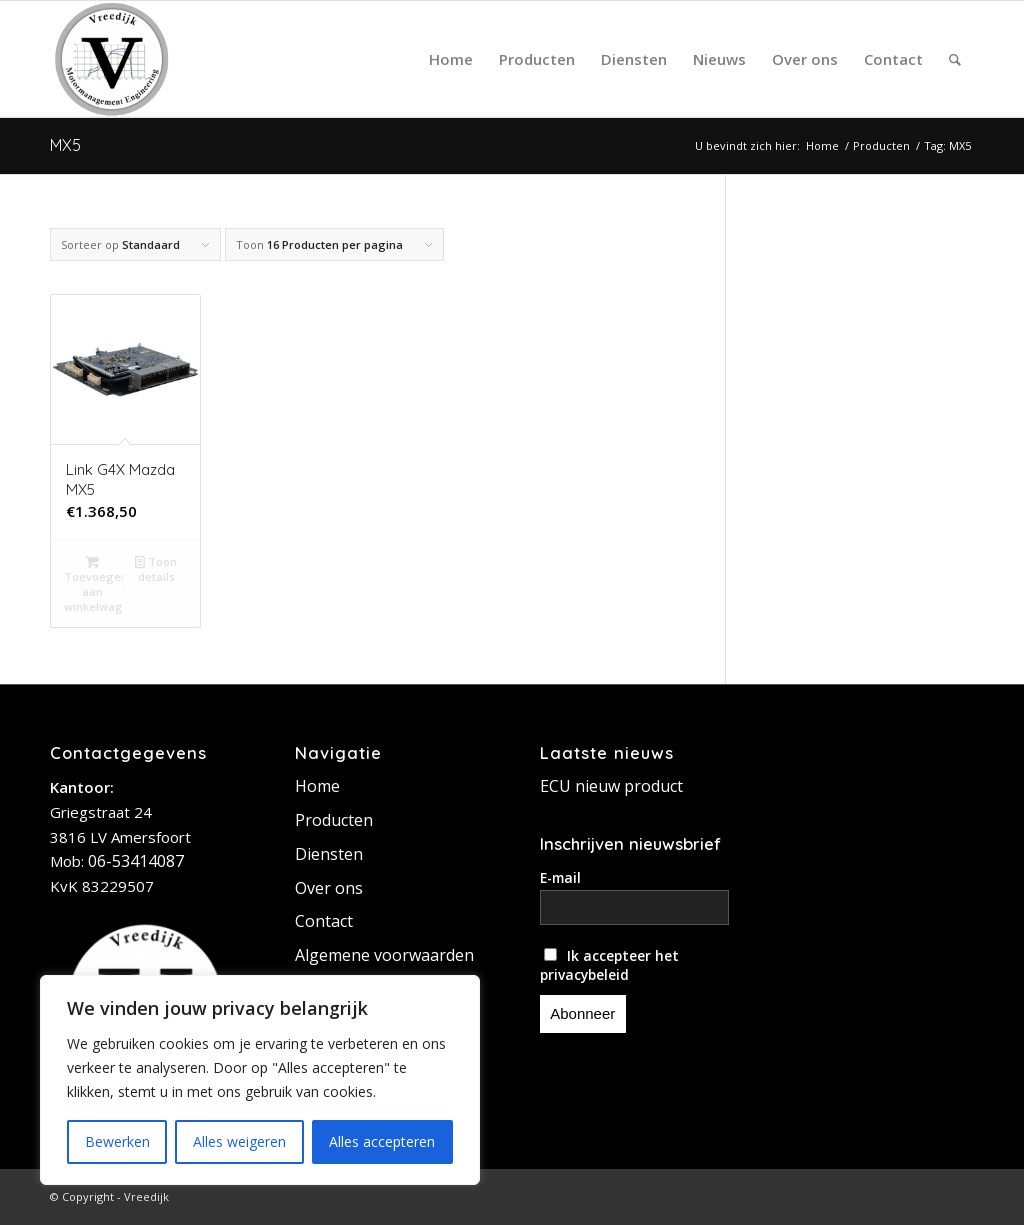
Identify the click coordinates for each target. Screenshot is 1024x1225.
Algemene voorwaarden (384, 955)
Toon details (156, 568)
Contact (324, 921)
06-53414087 (136, 861)
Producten (334, 820)
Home (317, 786)
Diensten (329, 854)
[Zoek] (955, 59)
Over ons (329, 888)
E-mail (560, 877)
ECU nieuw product (611, 786)
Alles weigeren (239, 1141)
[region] (260, 1080)
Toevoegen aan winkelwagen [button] (94, 583)
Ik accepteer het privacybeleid (610, 965)
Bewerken (117, 1141)
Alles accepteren (382, 1141)
